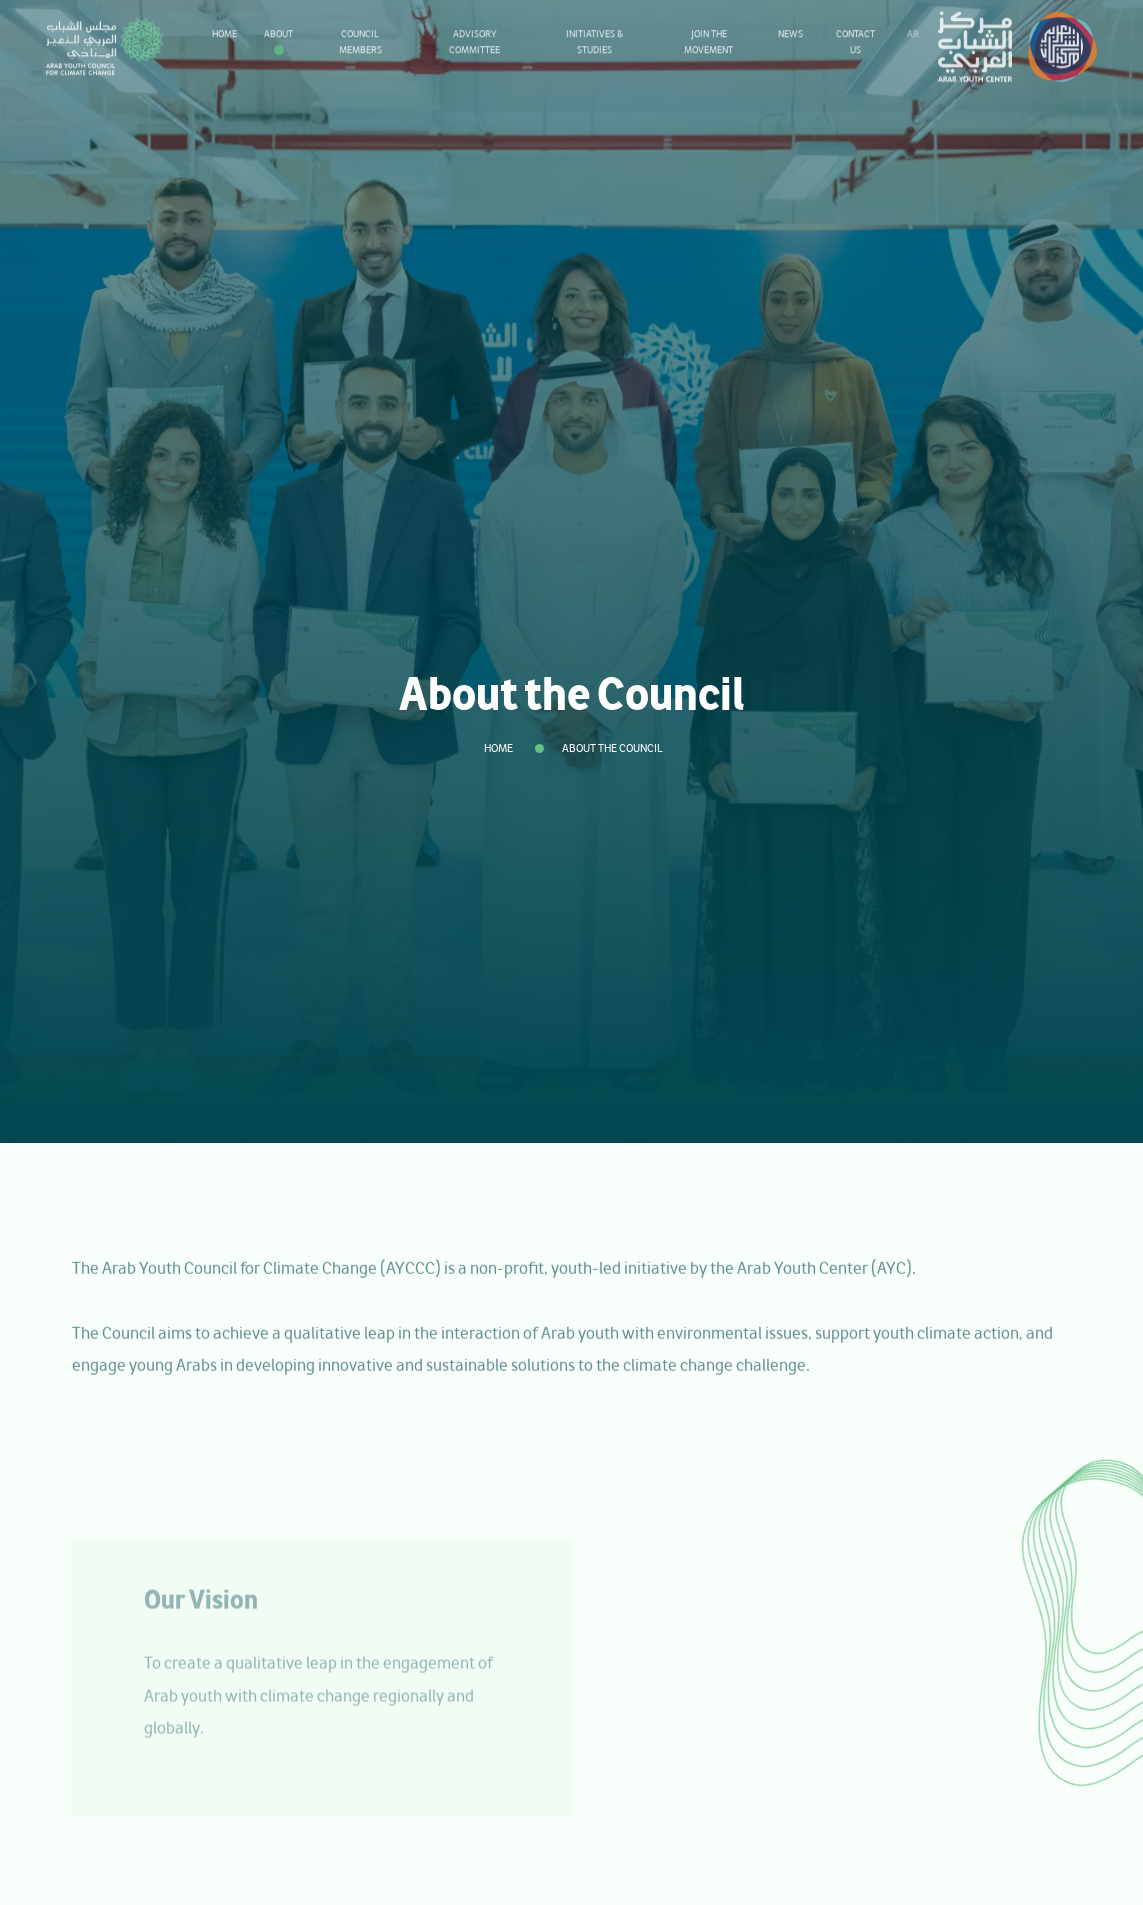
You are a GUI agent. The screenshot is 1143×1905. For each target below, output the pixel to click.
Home (498, 748)
